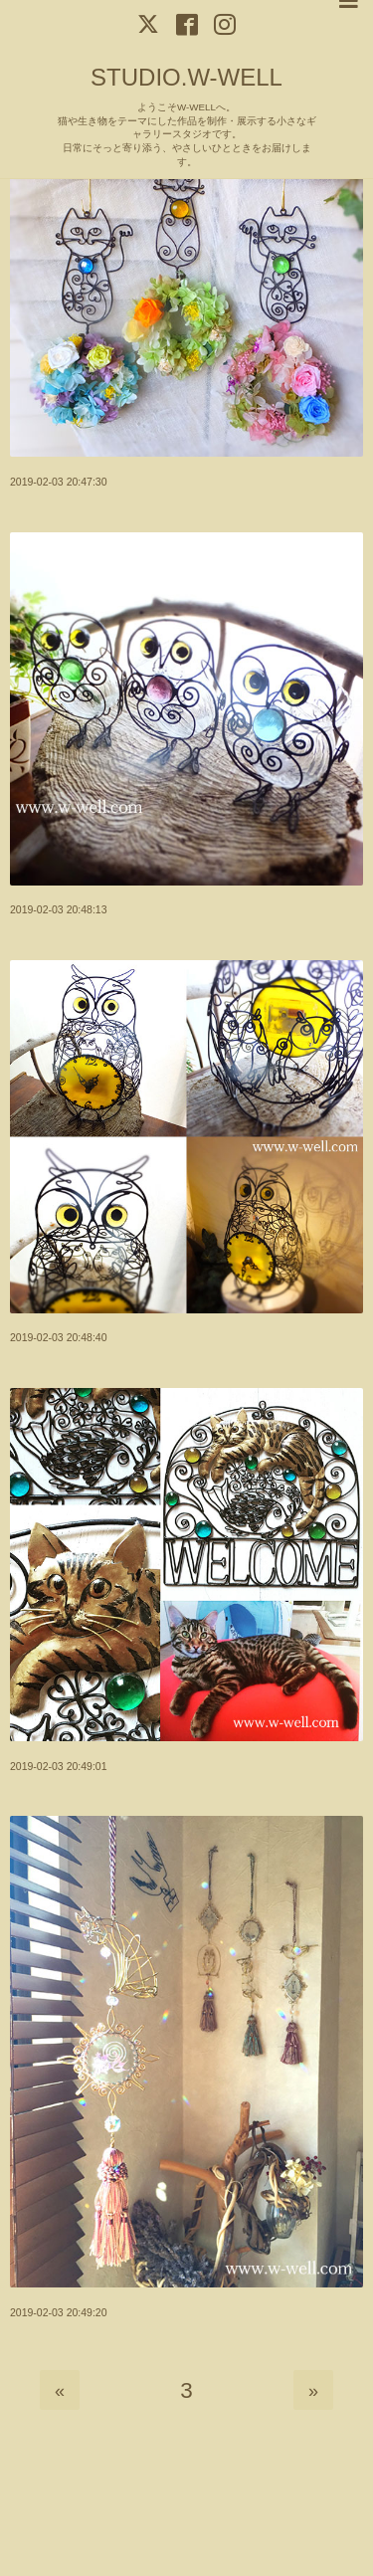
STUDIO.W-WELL (186, 77)
